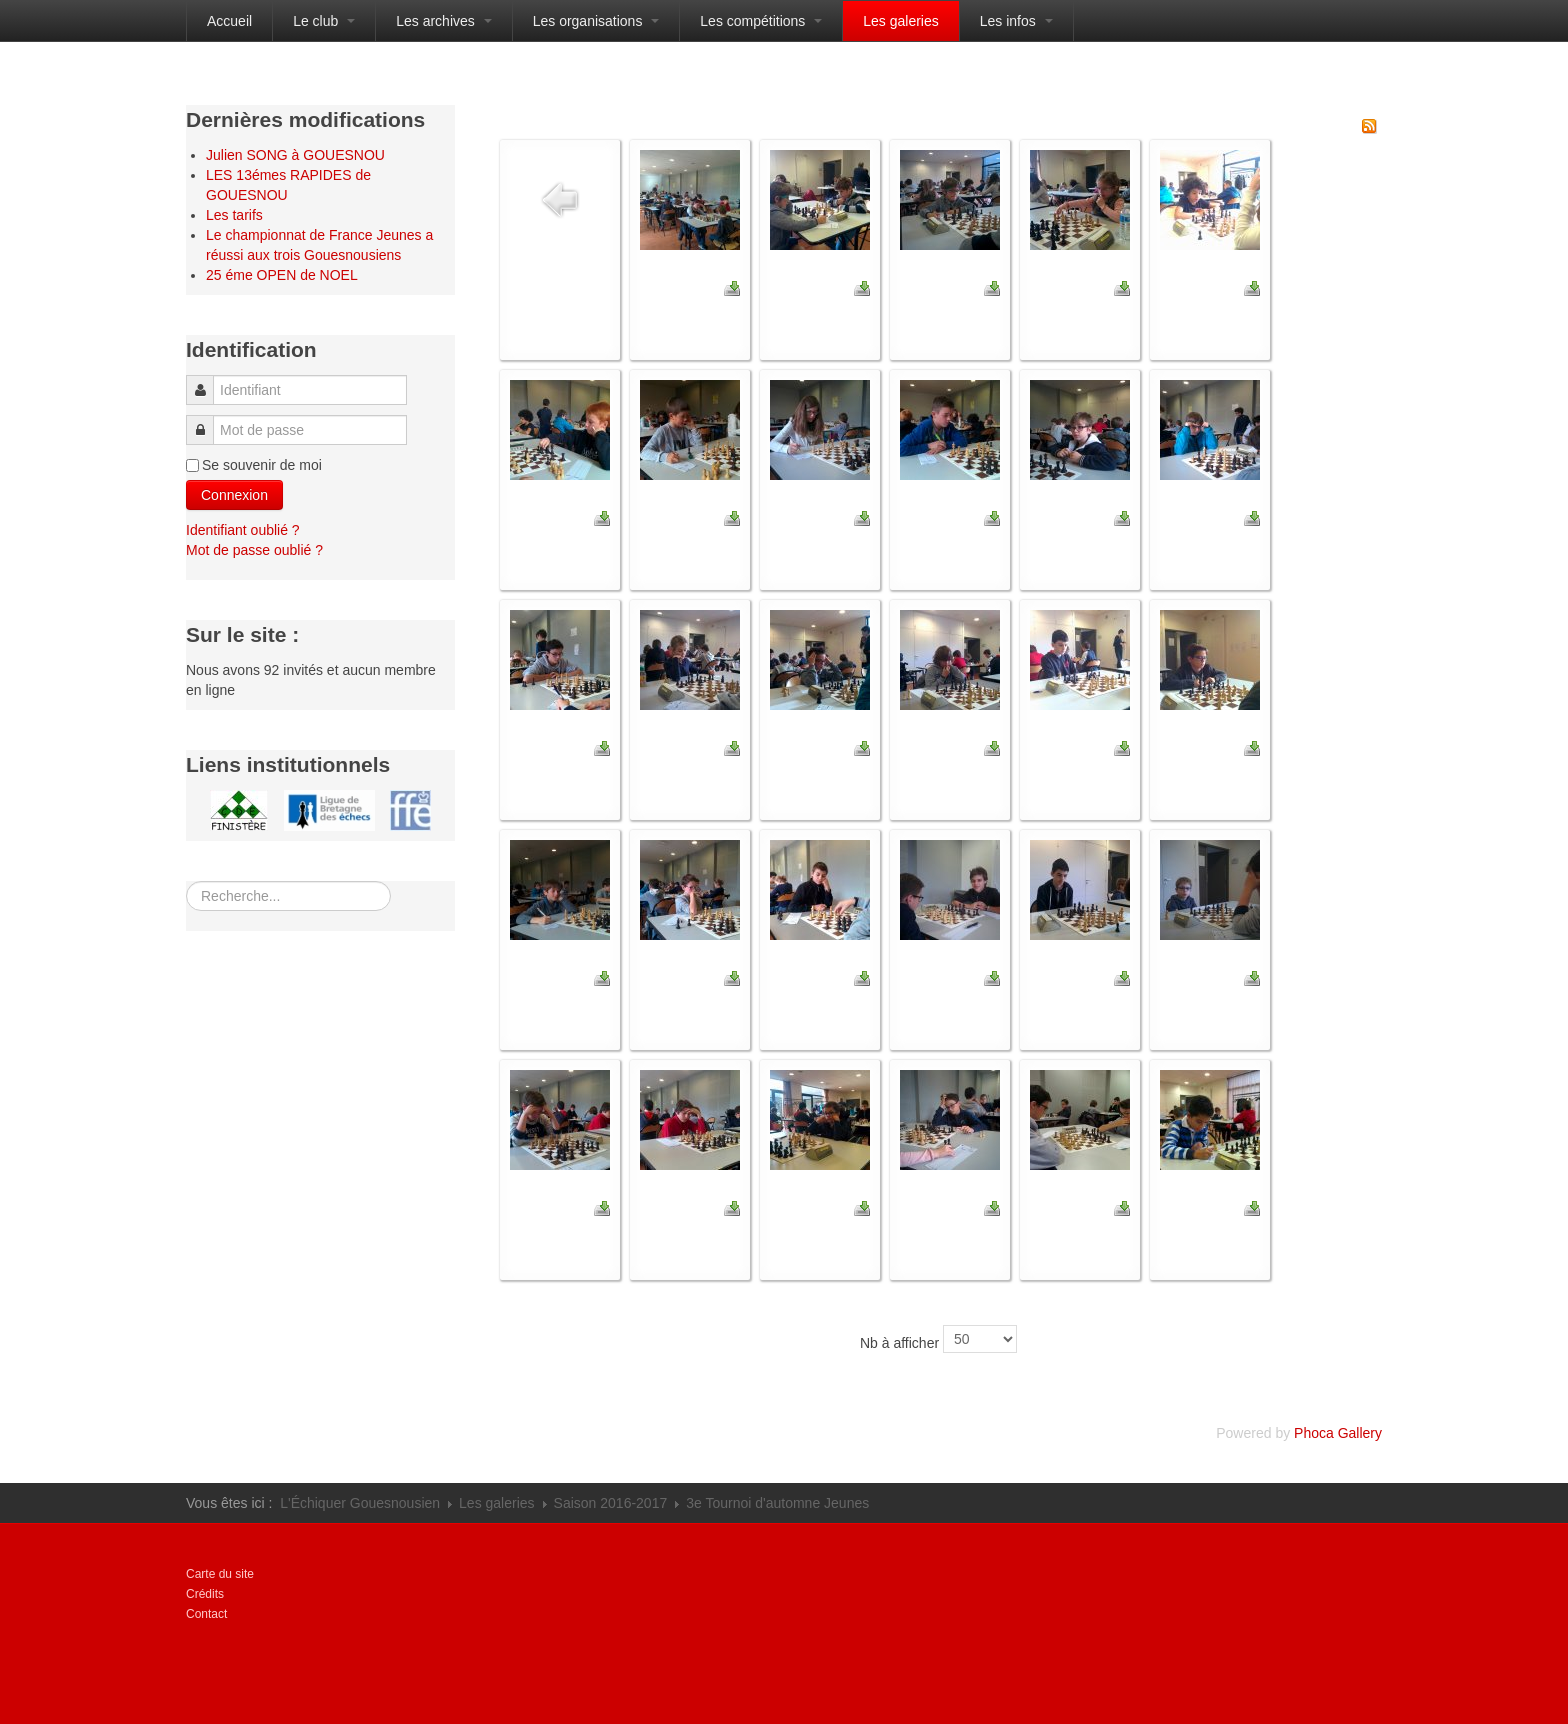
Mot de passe (205, 420)
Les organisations (596, 21)
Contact (206, 1614)
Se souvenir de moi (262, 465)
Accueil (229, 21)
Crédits (205, 1594)
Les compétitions (761, 21)
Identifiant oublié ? (243, 530)
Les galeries (901, 21)
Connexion (234, 495)
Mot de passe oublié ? (254, 550)
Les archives (443, 21)
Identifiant (206, 380)
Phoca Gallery (1338, 1433)
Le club (324, 21)
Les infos (1016, 21)
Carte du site (220, 1574)
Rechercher (186, 881)
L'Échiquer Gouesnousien (360, 1503)
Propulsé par (1291, 1589)
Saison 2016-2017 (611, 1503)
